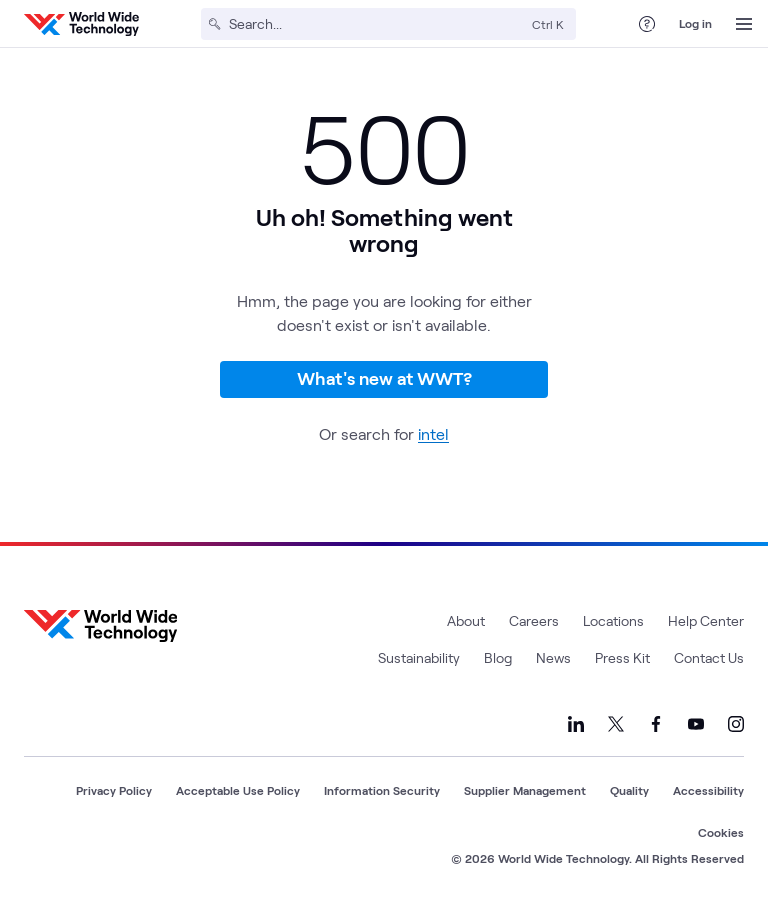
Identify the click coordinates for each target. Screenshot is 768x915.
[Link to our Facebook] (656, 724)
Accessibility (708, 790)
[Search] (376, 24)
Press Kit (622, 657)
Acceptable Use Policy (238, 790)
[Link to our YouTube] (696, 724)
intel (433, 433)
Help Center (706, 620)
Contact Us (709, 657)
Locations (613, 620)
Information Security (382, 790)
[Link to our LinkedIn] (576, 724)
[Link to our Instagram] (736, 724)
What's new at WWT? (384, 378)
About (466, 620)
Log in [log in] (695, 23)
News (553, 657)
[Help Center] (647, 24)
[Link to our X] (616, 724)
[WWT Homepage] (81, 24)
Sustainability (419, 657)
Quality (629, 790)
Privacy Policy (114, 790)
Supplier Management (525, 790)
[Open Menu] (744, 24)
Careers (534, 620)
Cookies (721, 832)
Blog (498, 657)
